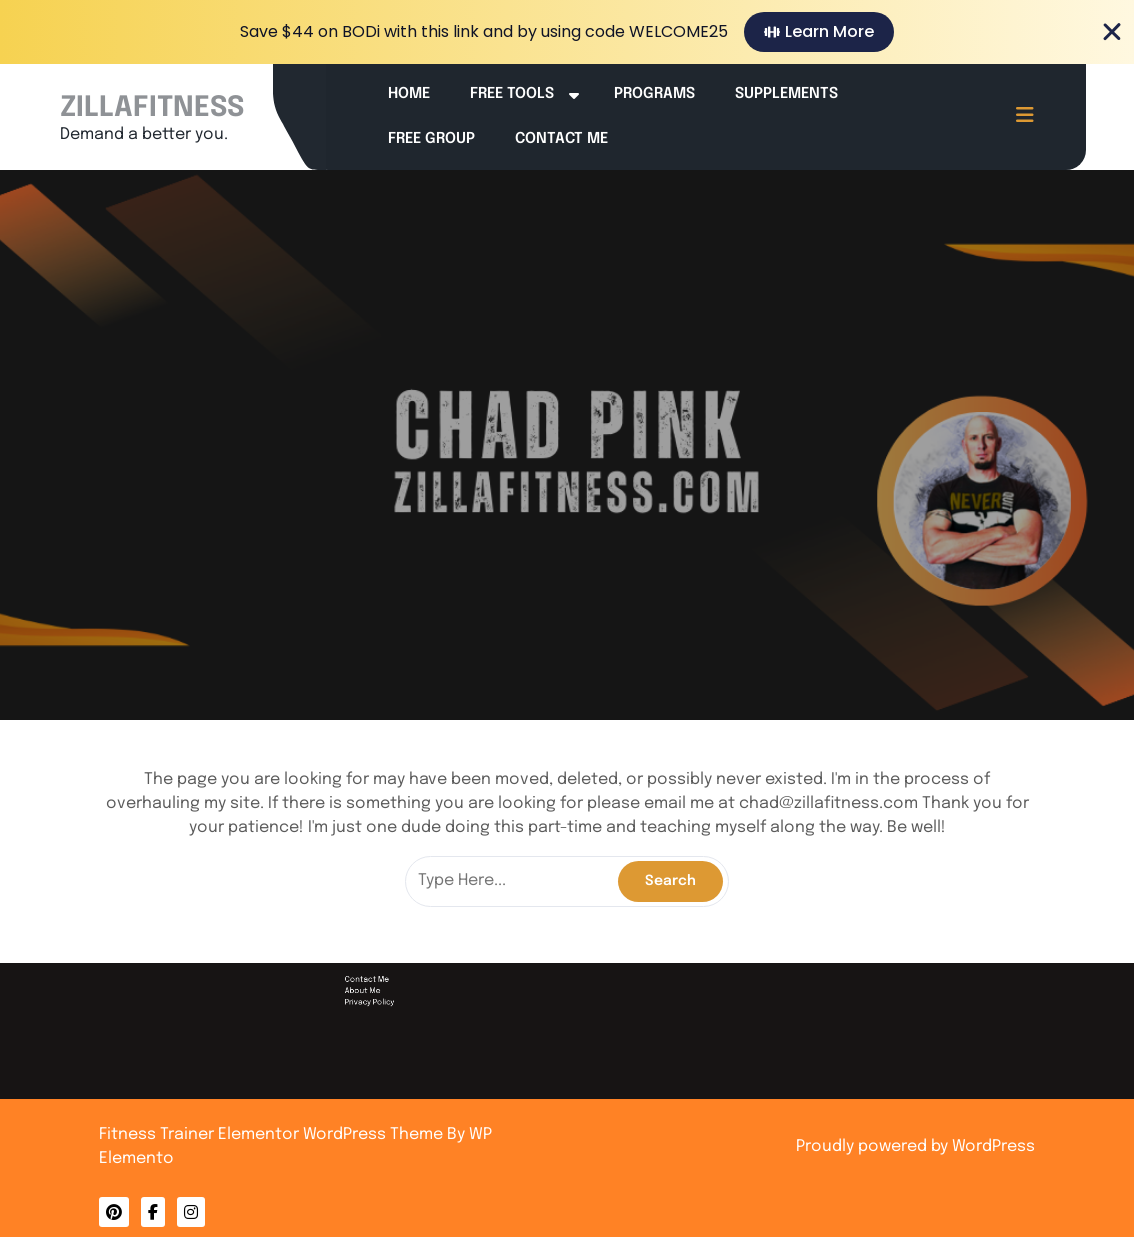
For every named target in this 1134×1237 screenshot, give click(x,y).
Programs (654, 94)
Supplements (786, 94)
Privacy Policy (520, 1138)
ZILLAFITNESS (152, 108)
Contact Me (561, 139)
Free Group (431, 139)
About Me (519, 1136)
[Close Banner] (1112, 32)
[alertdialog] (567, 32)
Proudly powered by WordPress (915, 1146)
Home (409, 94)
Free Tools (512, 94)
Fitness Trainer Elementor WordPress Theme (273, 1134)
